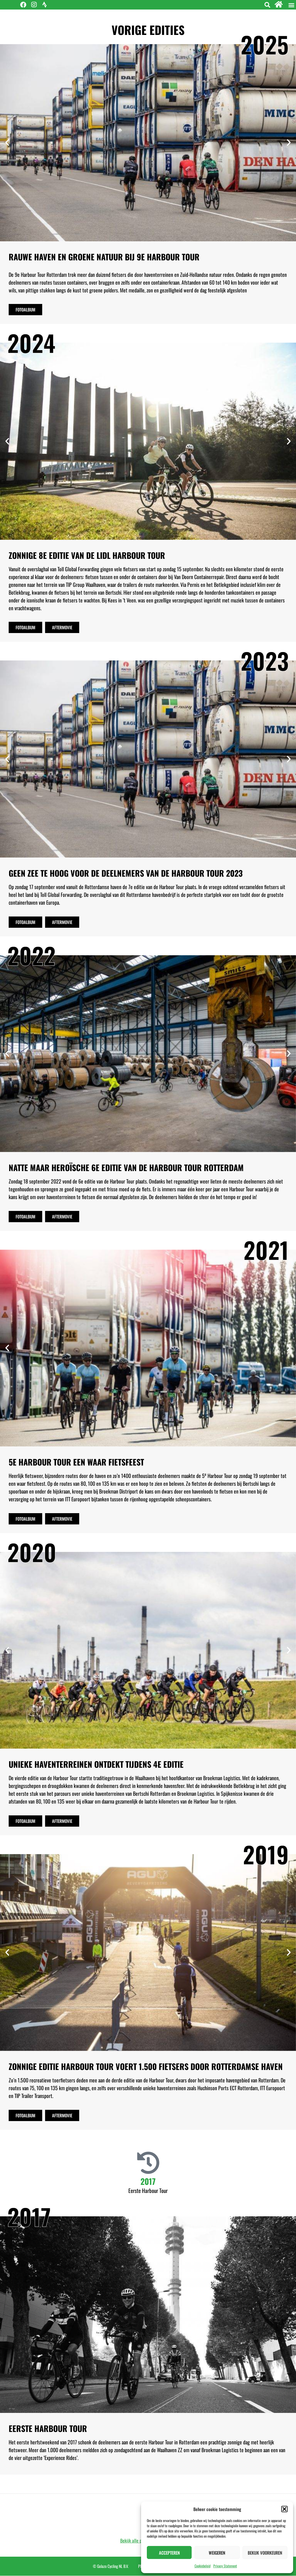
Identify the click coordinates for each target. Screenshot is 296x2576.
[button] (284, 2509)
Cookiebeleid (202, 2565)
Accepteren (169, 2552)
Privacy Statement (225, 2565)
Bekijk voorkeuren (265, 2552)
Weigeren (217, 2552)
